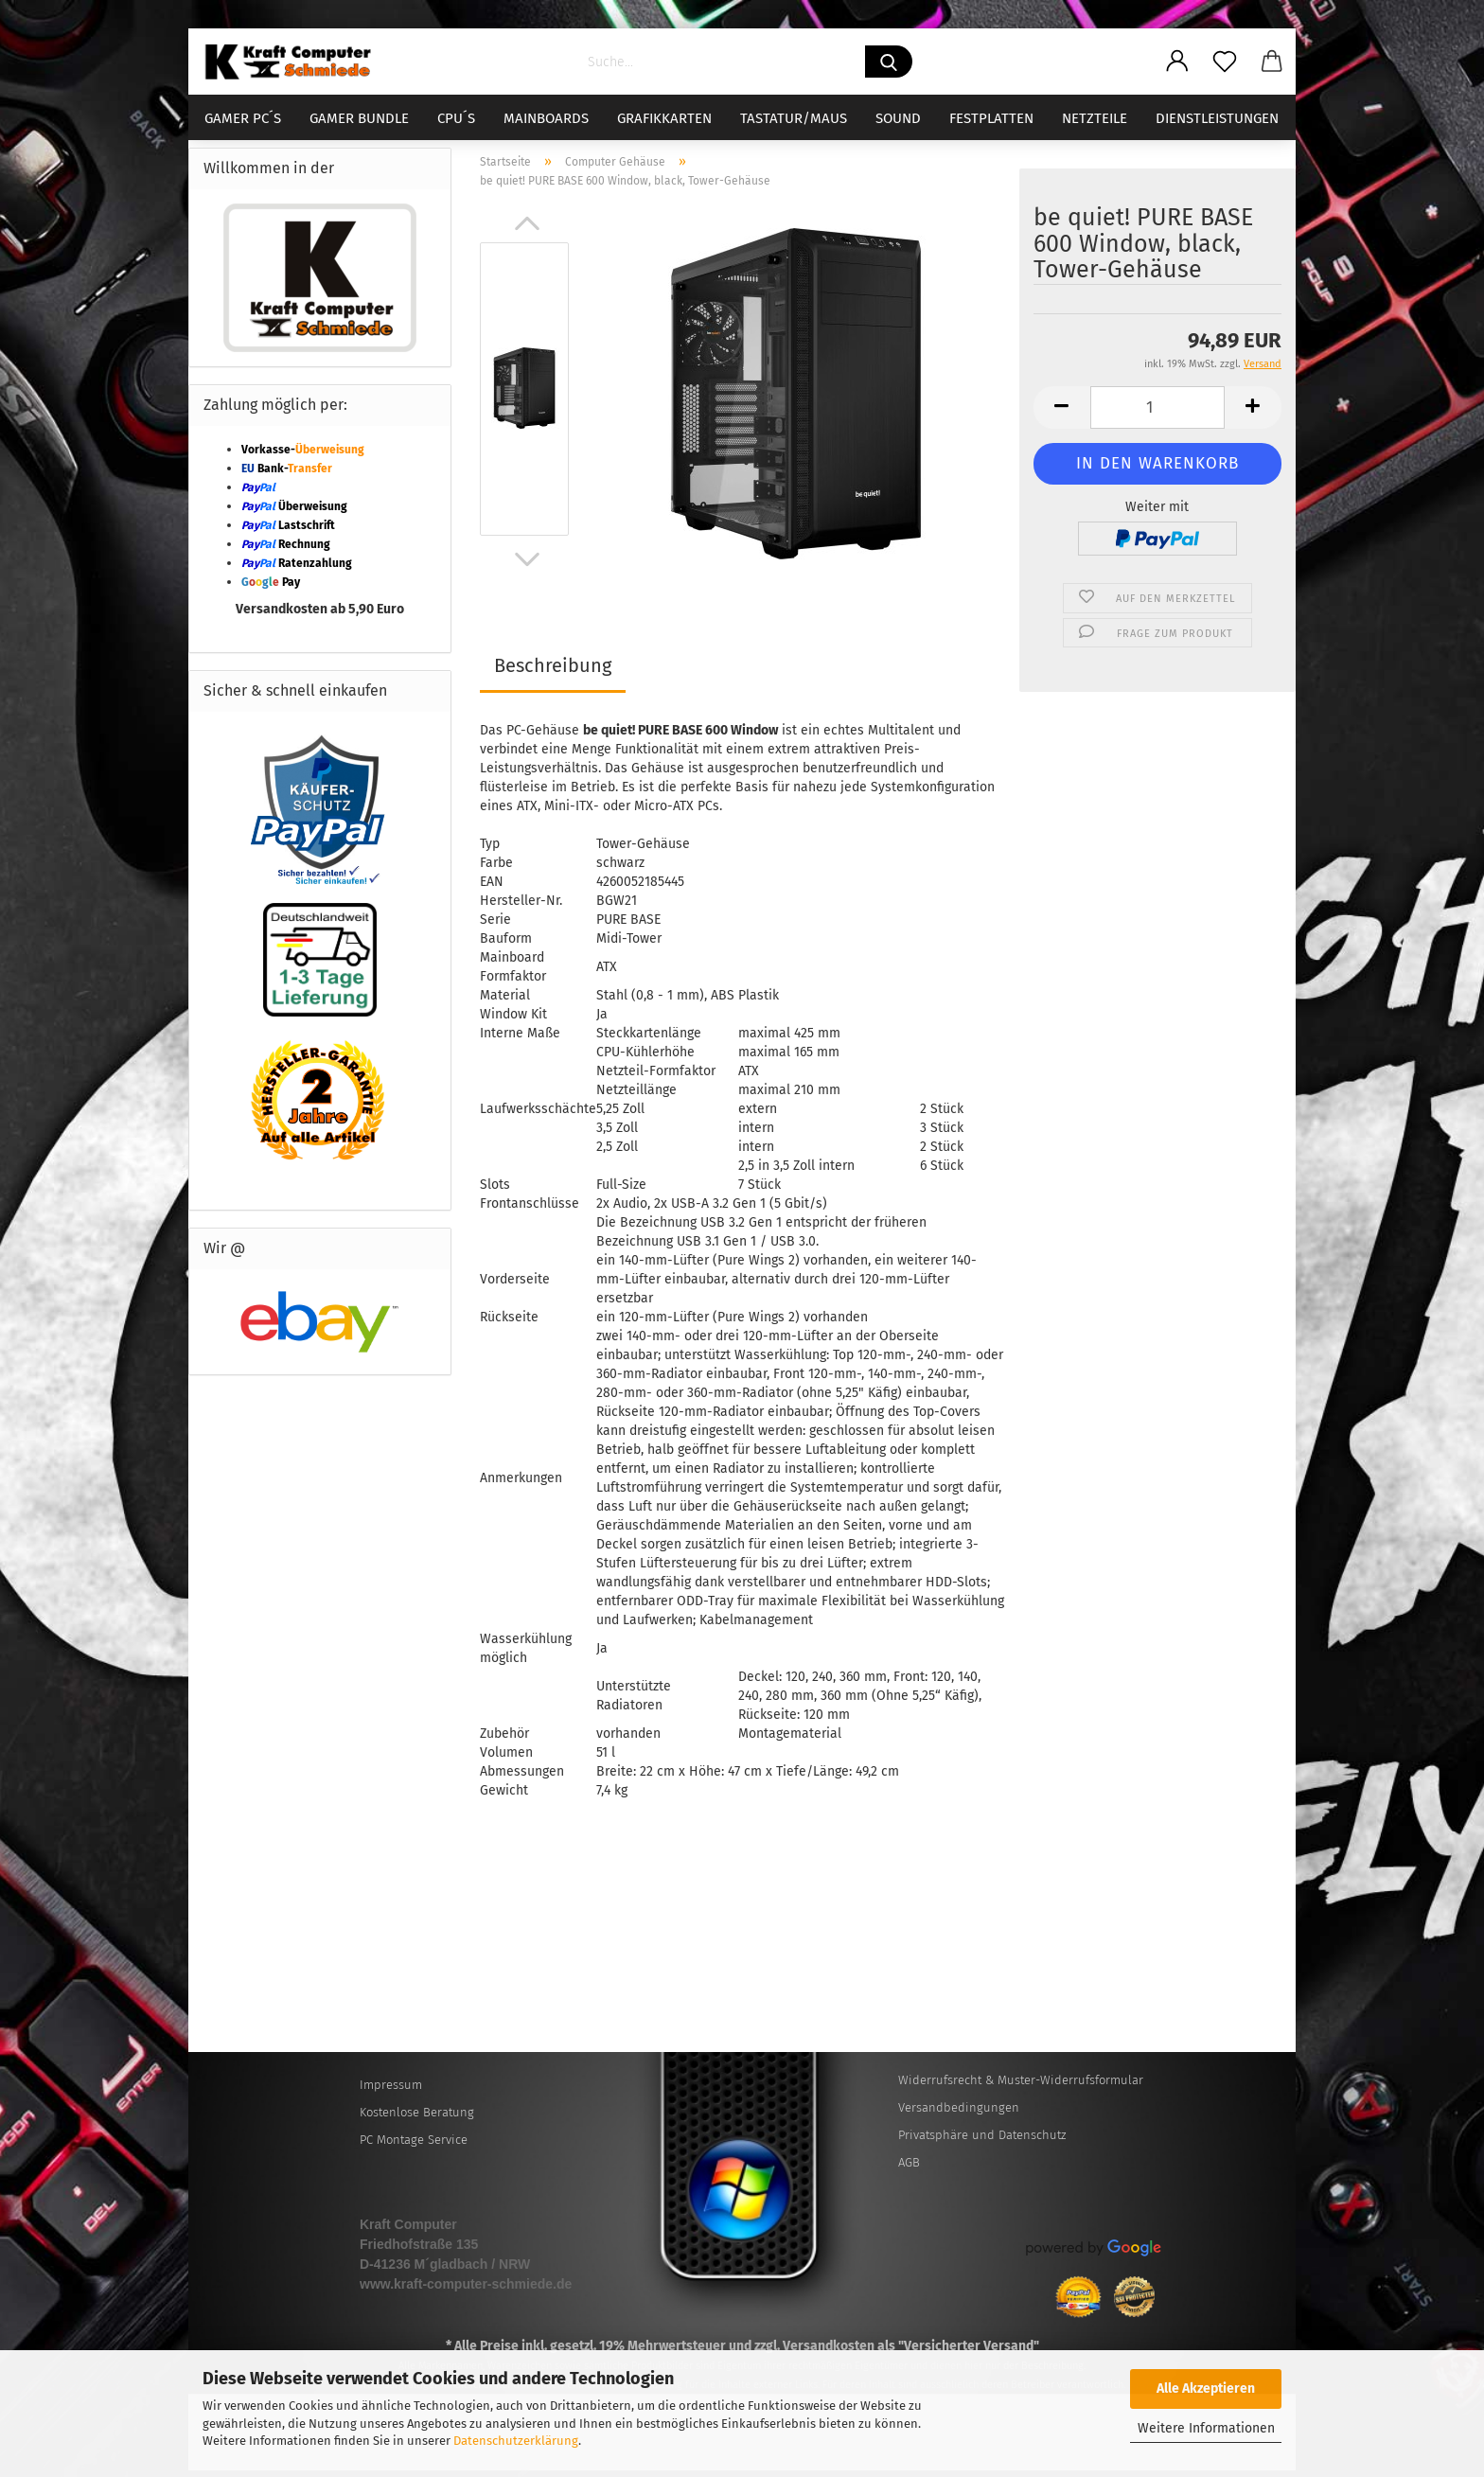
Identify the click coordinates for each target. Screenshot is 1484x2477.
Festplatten (991, 118)
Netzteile (1094, 118)
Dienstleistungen (1217, 118)
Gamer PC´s (242, 118)
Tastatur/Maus (793, 118)
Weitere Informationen (1206, 2428)
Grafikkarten (664, 118)
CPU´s (456, 118)
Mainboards (546, 118)
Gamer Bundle (359, 118)
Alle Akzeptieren (1206, 2388)
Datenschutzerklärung (515, 2440)
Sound (898, 118)
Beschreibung (552, 672)
